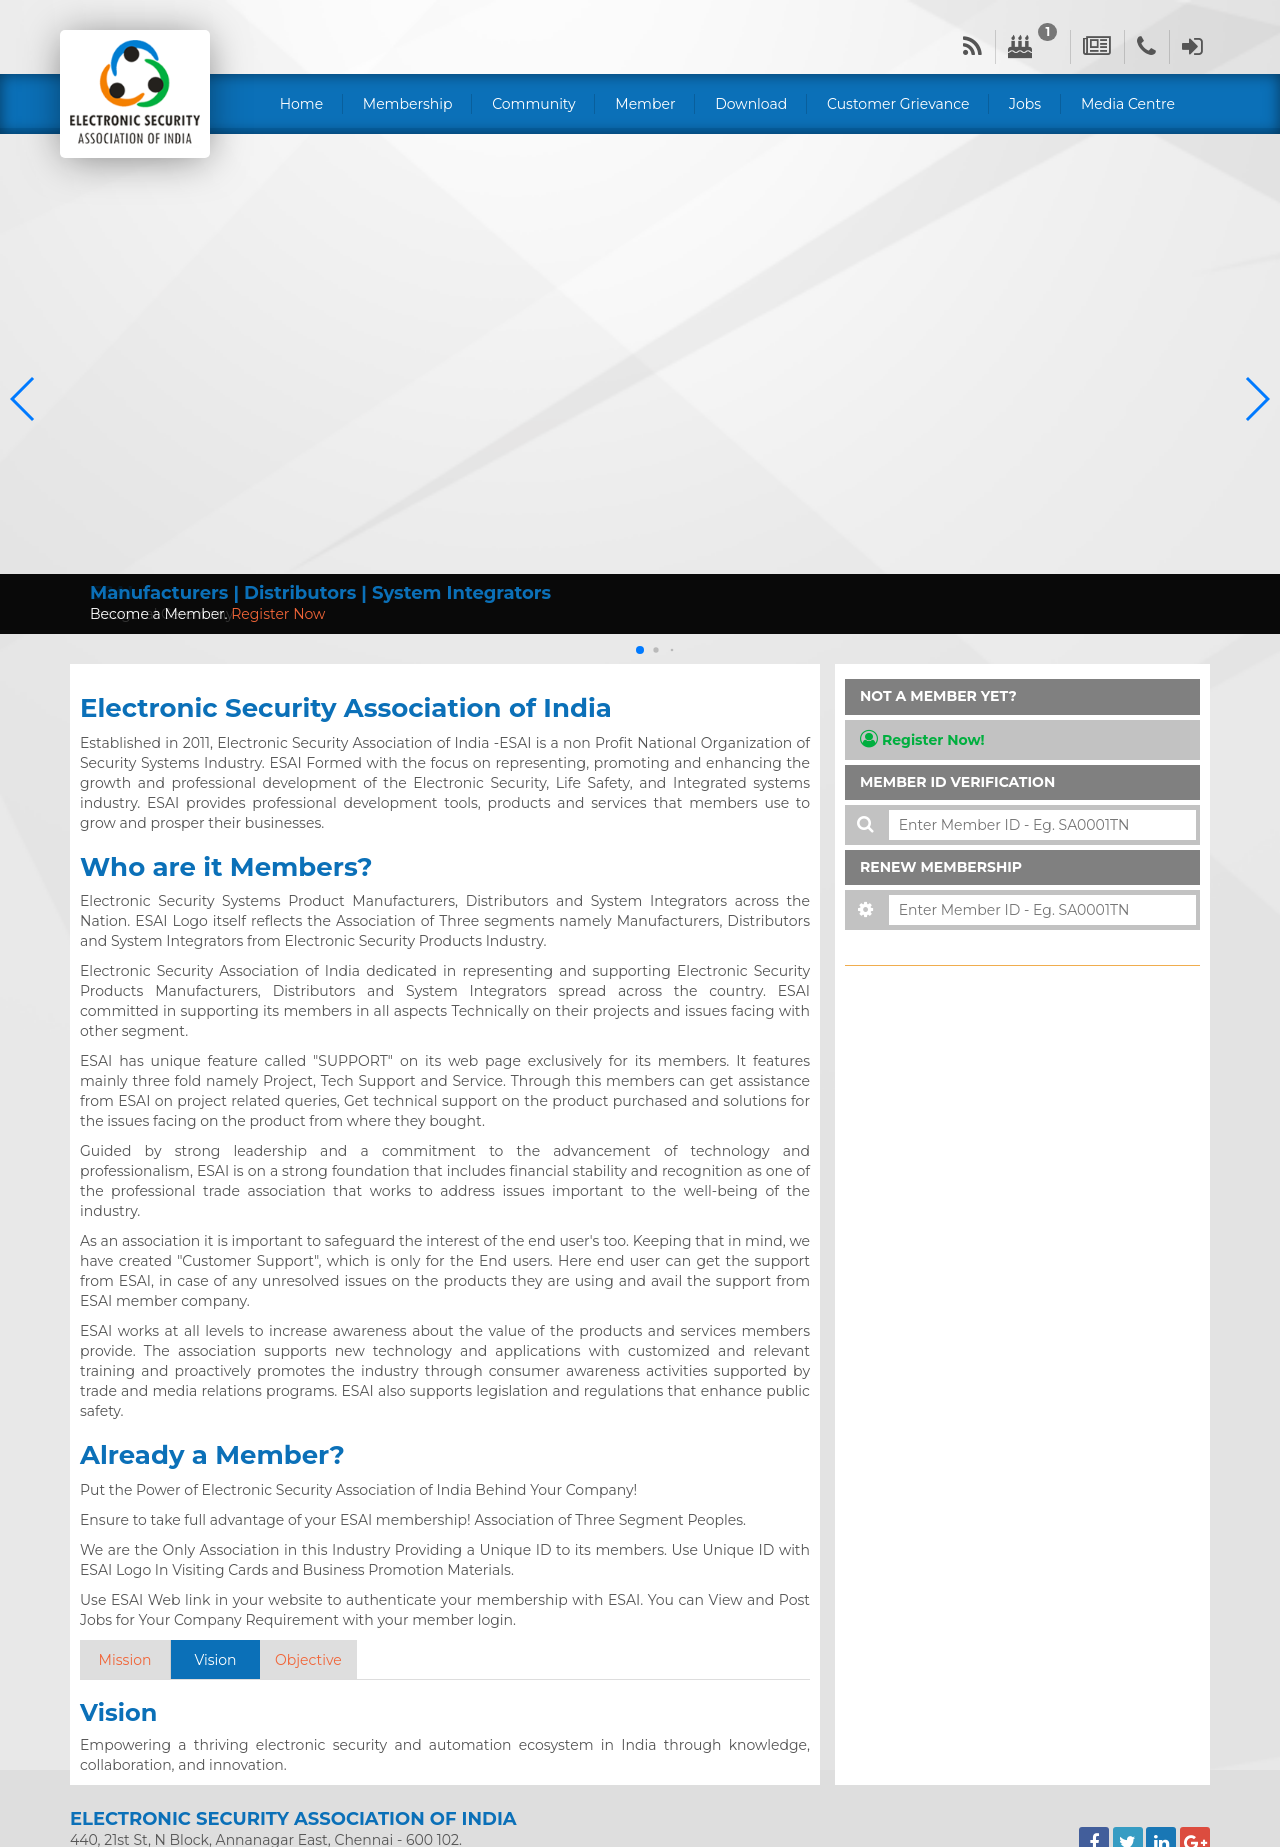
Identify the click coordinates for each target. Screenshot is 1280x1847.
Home (301, 104)
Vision (215, 1660)
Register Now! (922, 739)
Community (533, 104)
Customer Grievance (898, 104)
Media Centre (1128, 104)
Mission (125, 1660)
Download (751, 104)
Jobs (1025, 104)
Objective (308, 1660)
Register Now (278, 614)
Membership (408, 104)
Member (645, 104)
